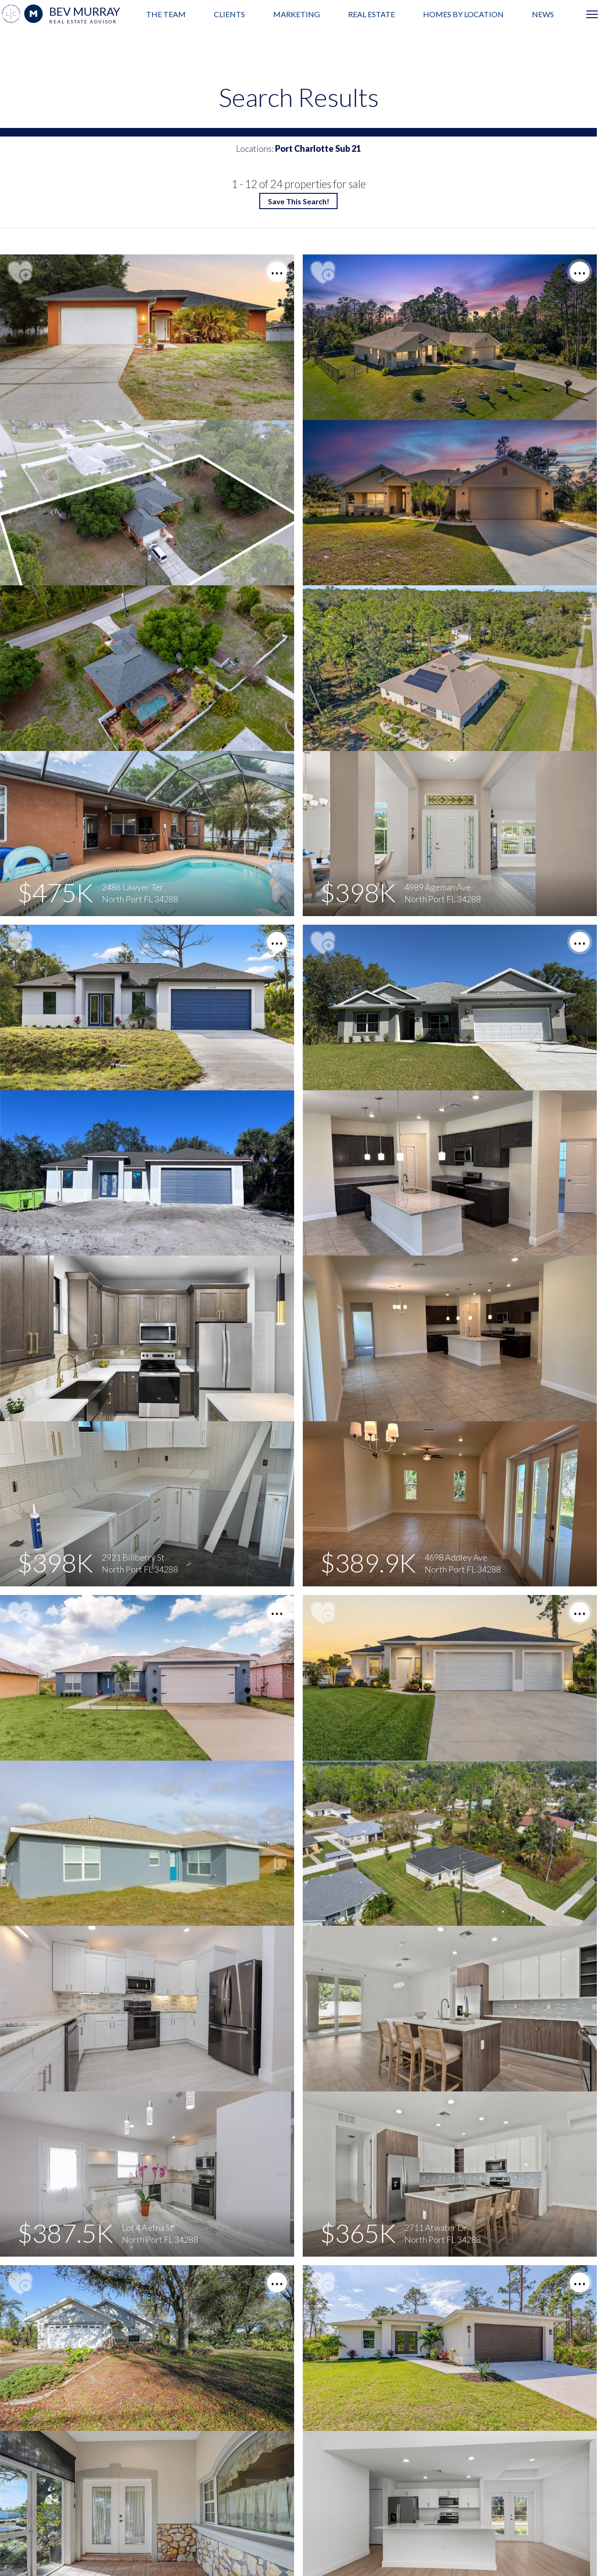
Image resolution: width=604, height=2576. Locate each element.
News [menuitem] (543, 14)
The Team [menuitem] (166, 14)
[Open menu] (592, 14)
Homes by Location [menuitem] (463, 14)
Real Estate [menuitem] (371, 14)
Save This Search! (298, 201)
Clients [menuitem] (229, 14)
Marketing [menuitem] (296, 14)
